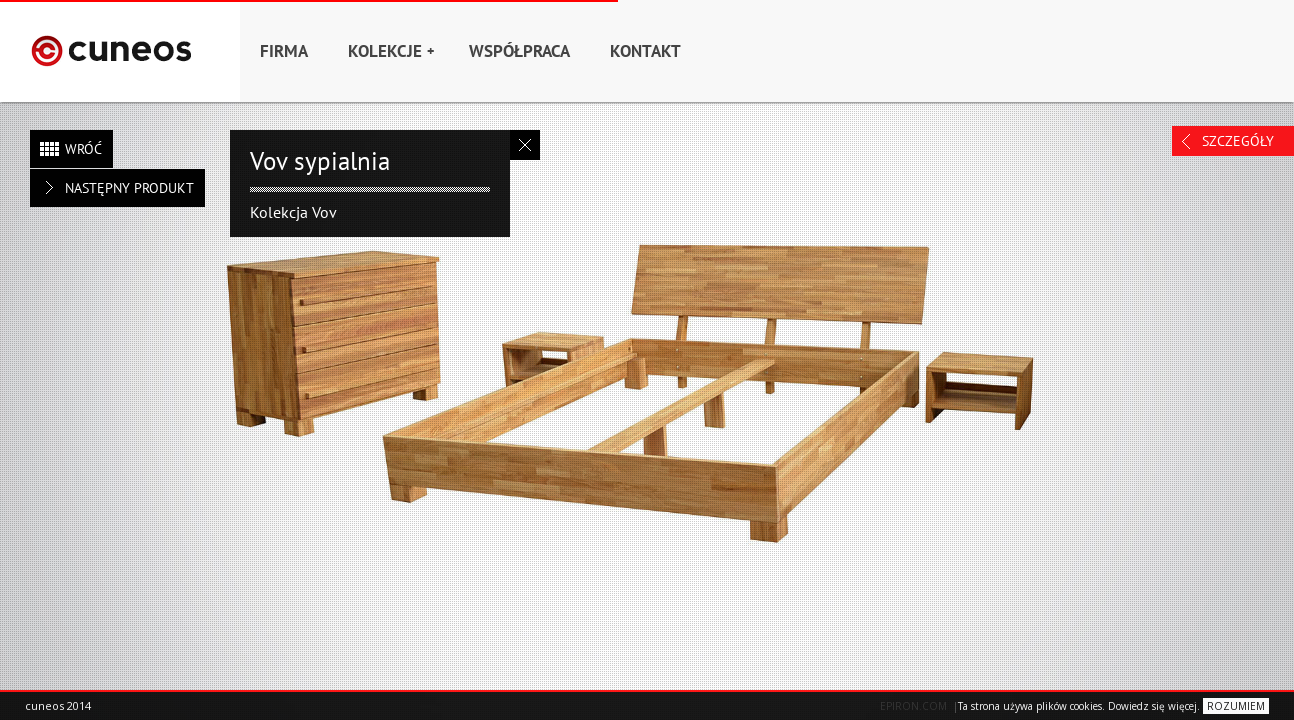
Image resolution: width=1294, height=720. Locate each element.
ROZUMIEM (1236, 706)
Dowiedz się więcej (1152, 706)
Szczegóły (1238, 141)
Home (120, 51)
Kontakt (645, 51)
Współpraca (519, 51)
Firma (284, 51)
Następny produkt (129, 188)
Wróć (83, 149)
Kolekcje (391, 51)
